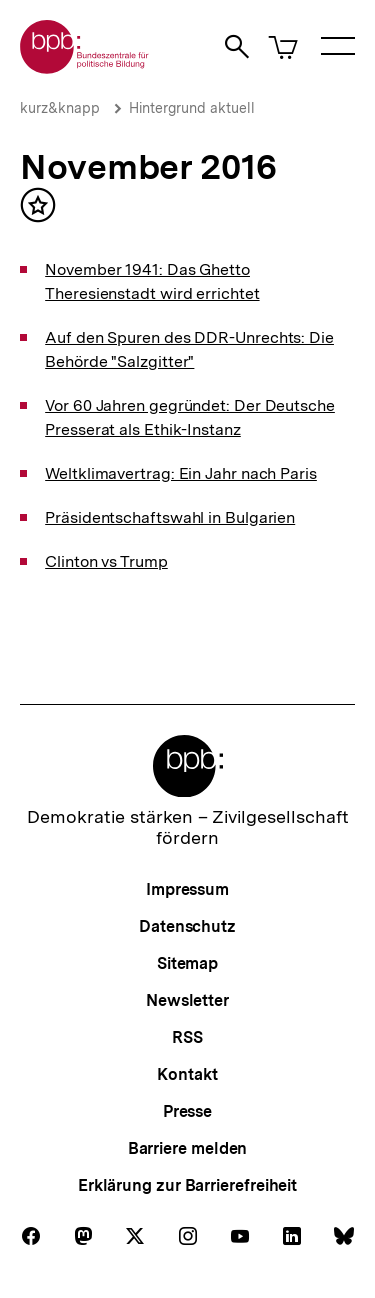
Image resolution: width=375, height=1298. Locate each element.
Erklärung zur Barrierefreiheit (187, 1185)
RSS (187, 1037)
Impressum (187, 889)
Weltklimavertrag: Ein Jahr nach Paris (181, 473)
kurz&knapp (60, 108)
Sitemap (187, 963)
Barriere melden (188, 1148)
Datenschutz (187, 926)
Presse (187, 1111)
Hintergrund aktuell (192, 108)
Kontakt (187, 1074)
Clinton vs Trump (106, 561)
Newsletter (187, 1000)
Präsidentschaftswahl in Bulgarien (170, 517)
